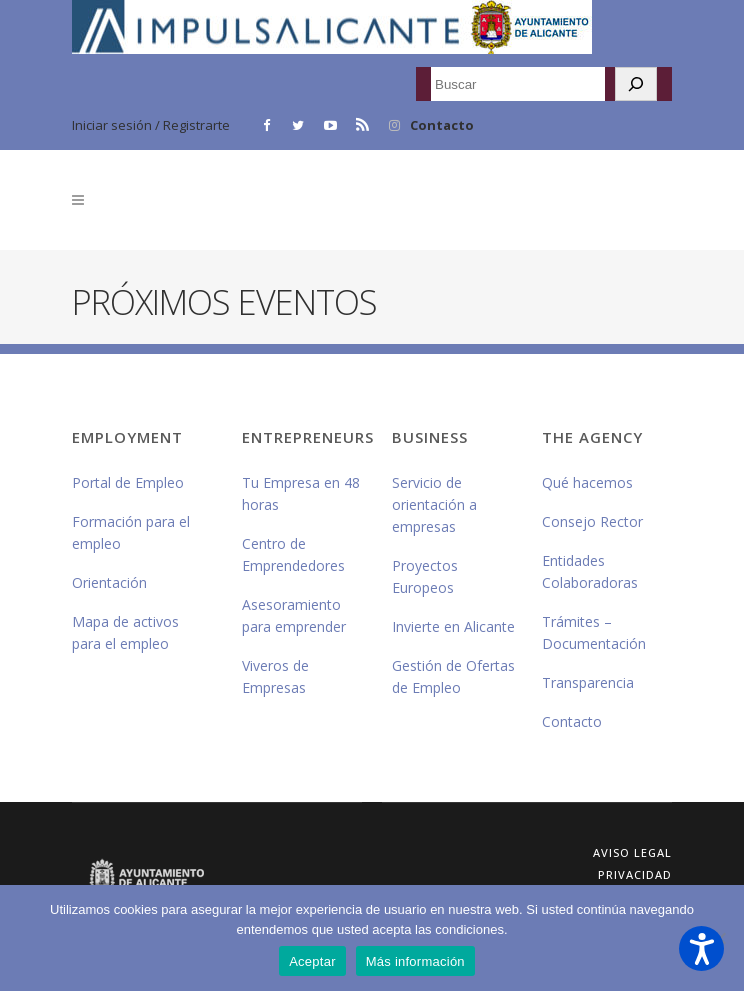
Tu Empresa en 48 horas (301, 493)
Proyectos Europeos (425, 576)
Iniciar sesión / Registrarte (151, 125)
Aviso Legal (632, 852)
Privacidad (635, 874)
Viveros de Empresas (275, 676)
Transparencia (588, 682)
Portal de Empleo (128, 482)
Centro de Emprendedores (293, 554)
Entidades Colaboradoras (590, 571)
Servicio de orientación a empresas (434, 504)
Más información (415, 961)
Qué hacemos (587, 482)
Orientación (109, 582)
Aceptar (312, 961)
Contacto (442, 125)
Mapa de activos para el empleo (125, 632)
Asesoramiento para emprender (294, 615)
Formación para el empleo (131, 532)
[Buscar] (636, 84)
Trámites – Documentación (594, 632)
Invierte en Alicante (453, 626)
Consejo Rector (592, 521)
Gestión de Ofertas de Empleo (453, 676)
